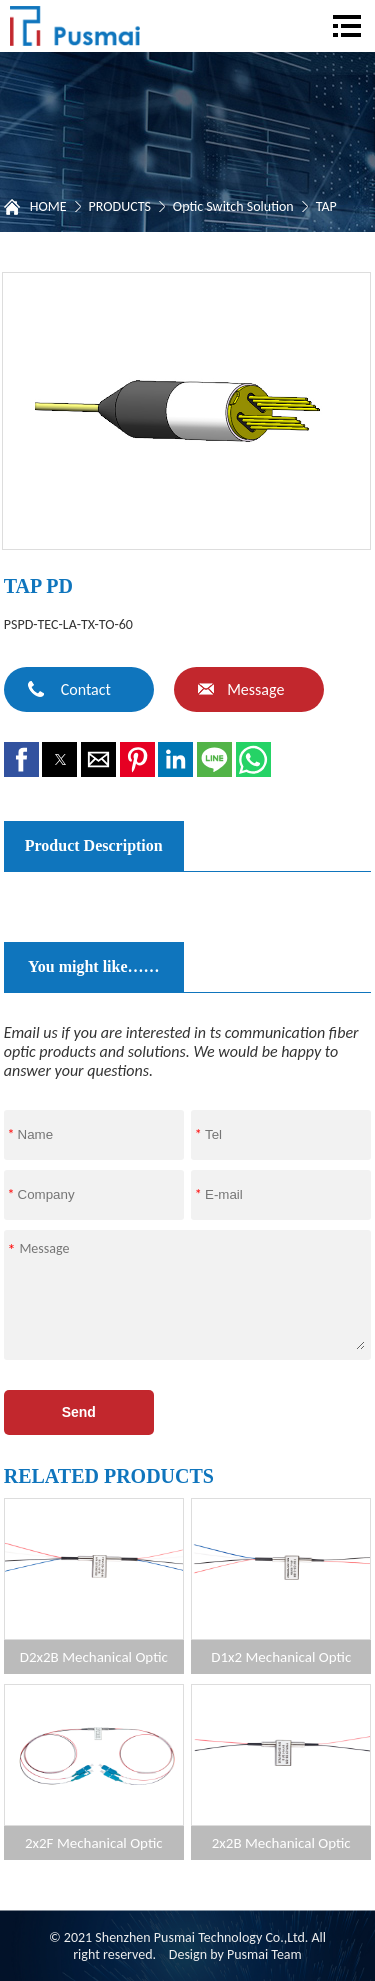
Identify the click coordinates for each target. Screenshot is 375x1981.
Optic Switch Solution (233, 206)
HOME (48, 206)
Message (255, 689)
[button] (21, 759)
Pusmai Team (264, 1954)
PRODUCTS (120, 206)
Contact (86, 689)
